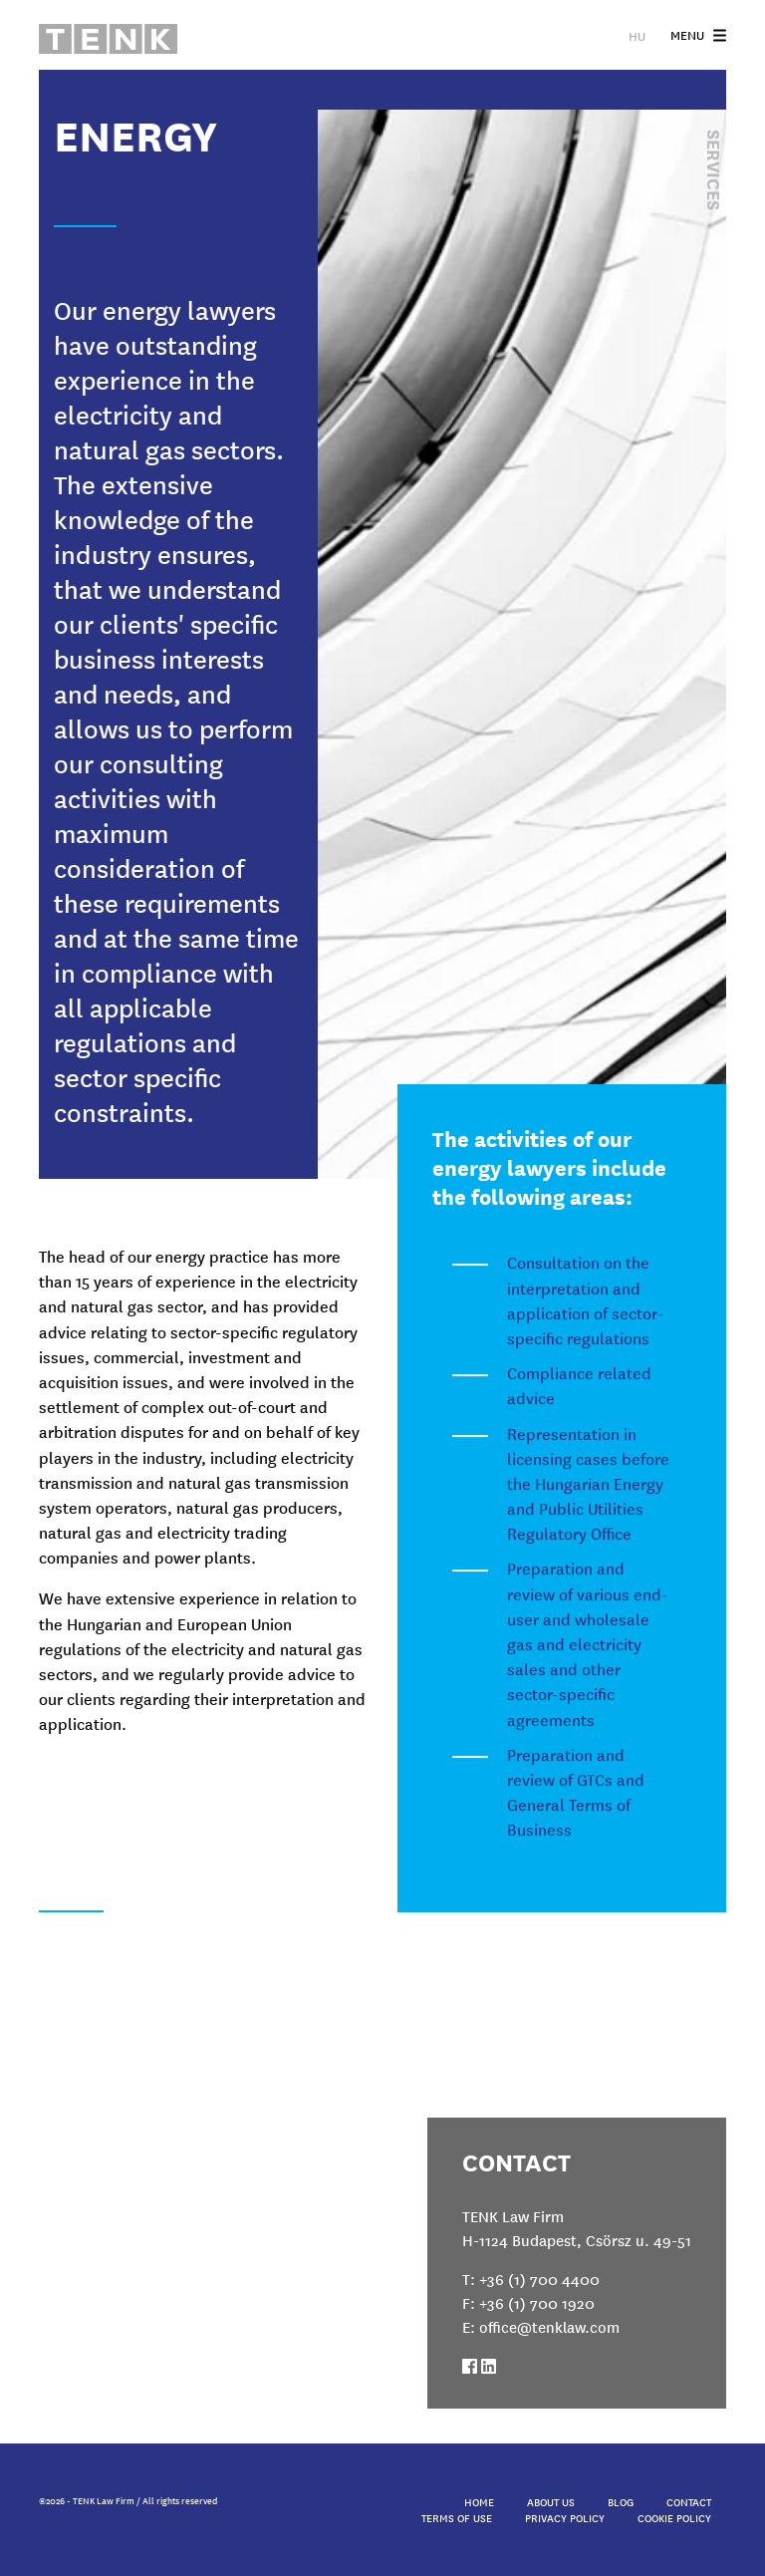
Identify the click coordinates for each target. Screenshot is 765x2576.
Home (479, 2501)
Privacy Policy (565, 2517)
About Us (551, 2501)
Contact (688, 2501)
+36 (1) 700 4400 (539, 2278)
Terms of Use (456, 2517)
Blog (621, 2501)
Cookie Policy (674, 2517)
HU (637, 35)
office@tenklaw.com (549, 2326)
